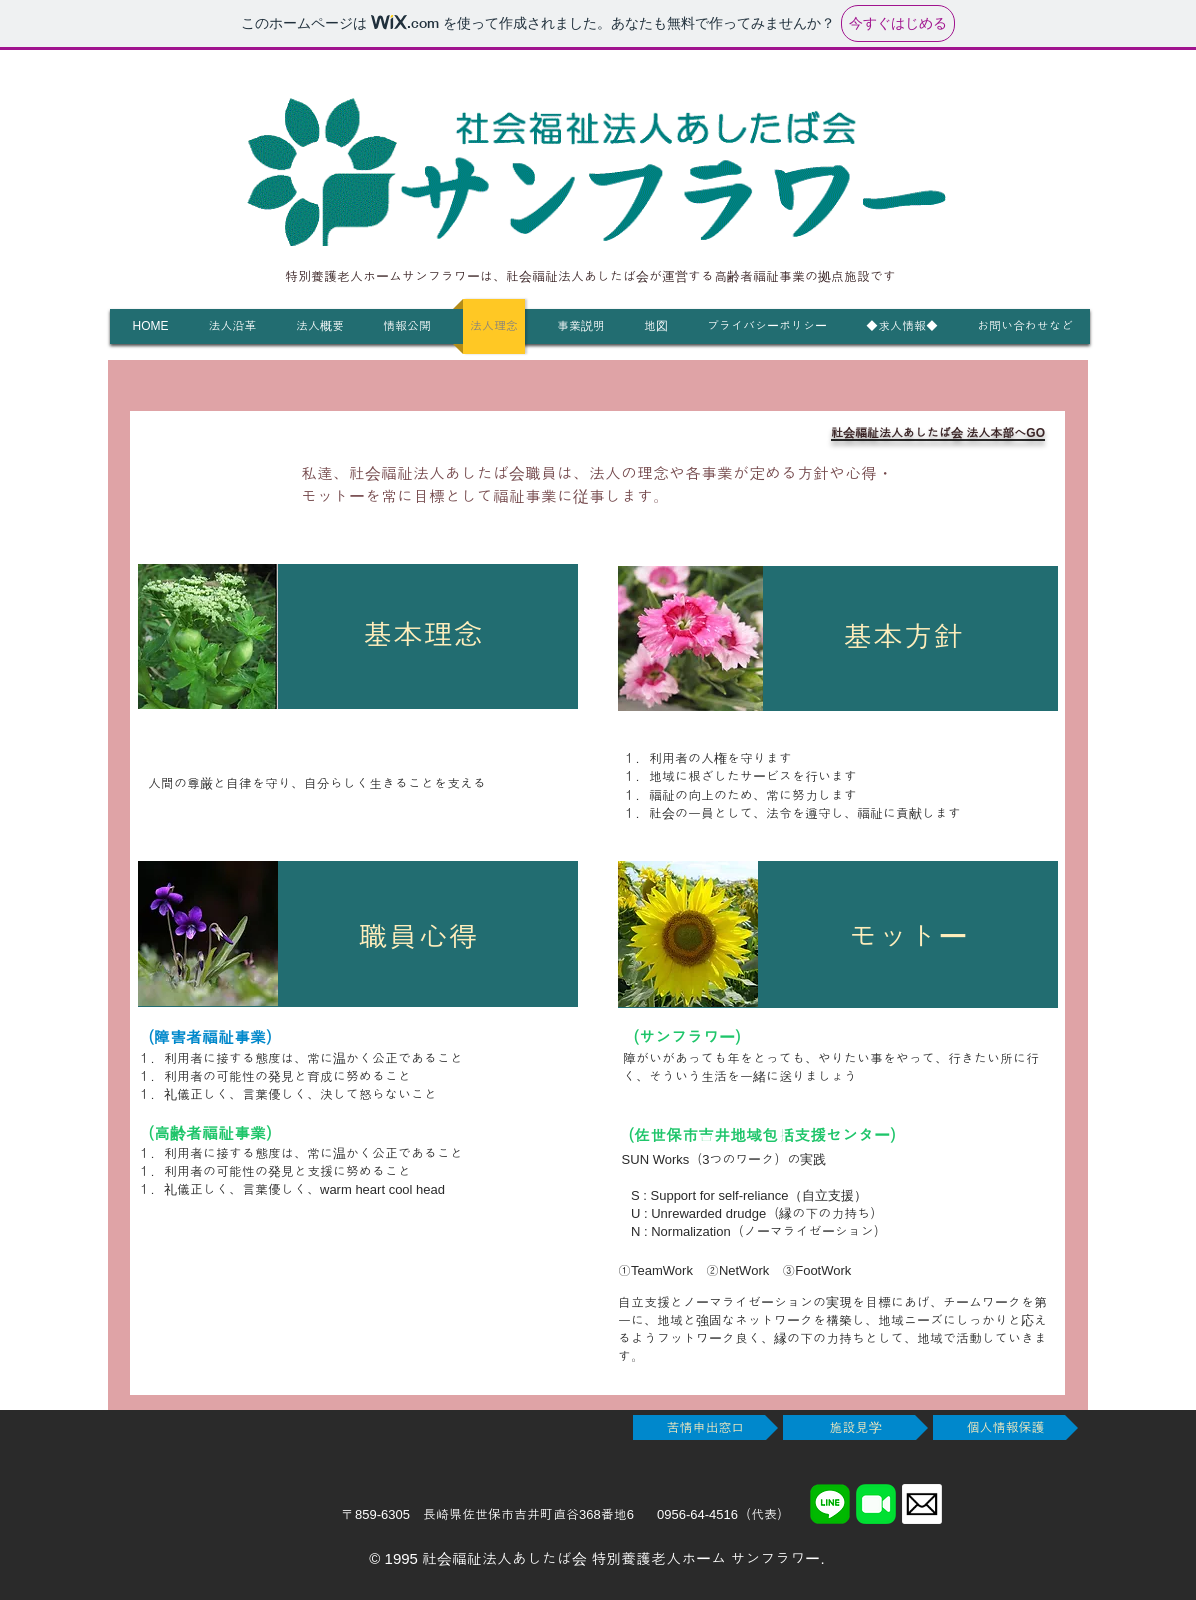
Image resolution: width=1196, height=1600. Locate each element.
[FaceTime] (876, 1504)
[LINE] (830, 1504)
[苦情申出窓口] (705, 1427)
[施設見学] (855, 1427)
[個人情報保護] (1005, 1427)
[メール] (922, 1504)
